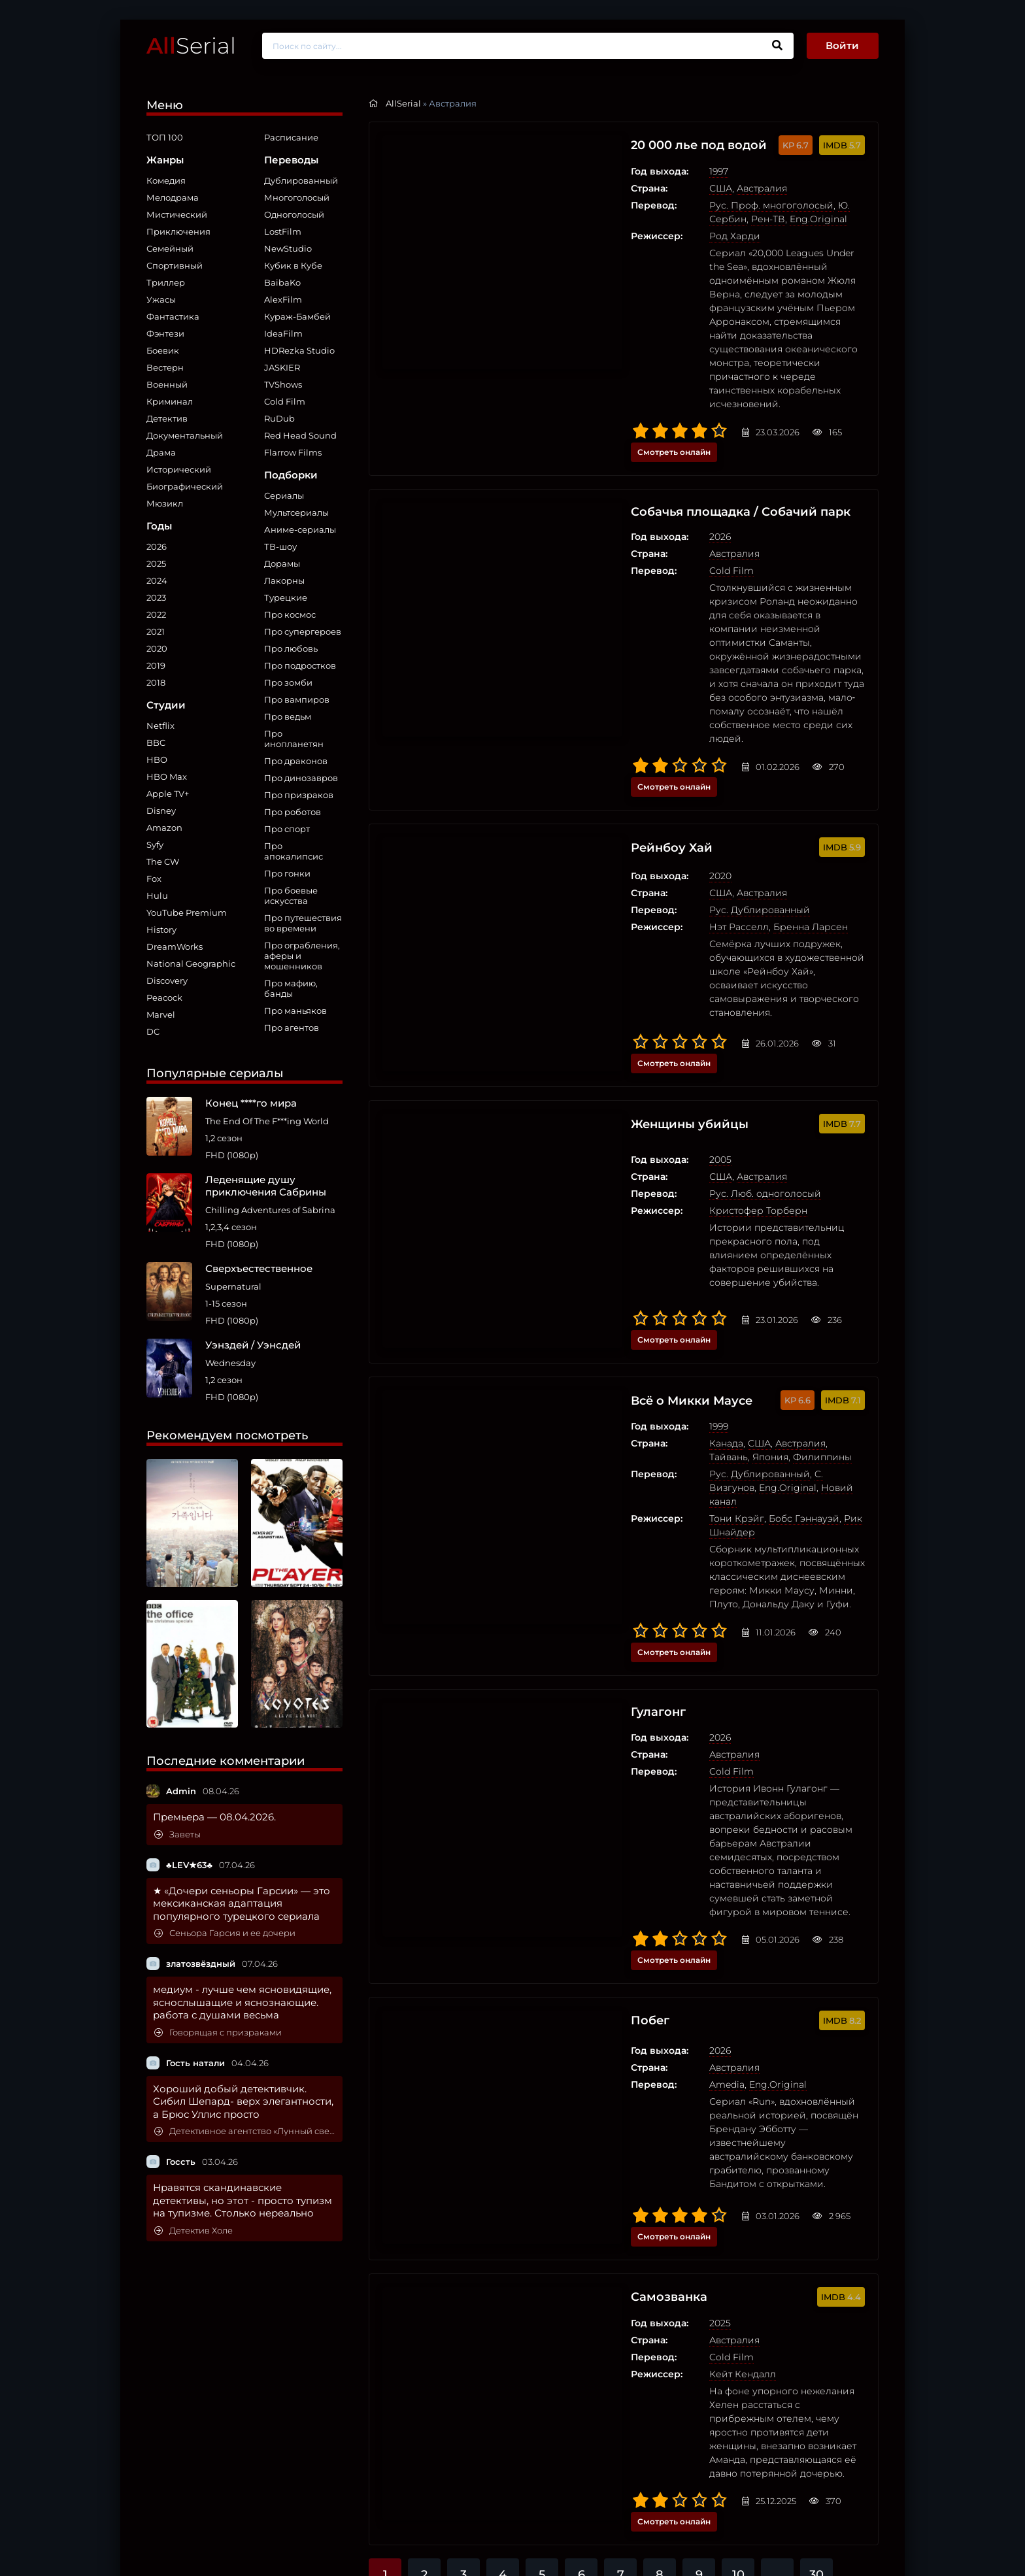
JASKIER (282, 367)
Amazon (164, 827)
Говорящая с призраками (218, 2032)
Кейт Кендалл (618, 1809)
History (161, 929)
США (596, 188)
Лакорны (284, 580)
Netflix (160, 725)
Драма (161, 452)
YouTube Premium (186, 912)
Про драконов (296, 761)
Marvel (160, 1014)
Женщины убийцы (572, 869)
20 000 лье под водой (583, 145)
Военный (167, 384)
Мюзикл (164, 503)
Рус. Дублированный (635, 719)
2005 (596, 895)
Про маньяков (295, 1010)
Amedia (602, 1585)
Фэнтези (165, 333)
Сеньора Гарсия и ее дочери (224, 1933)
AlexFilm (283, 299)
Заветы (177, 1834)
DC (153, 1031)
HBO (156, 759)
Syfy (154, 844)
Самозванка (548, 1732)
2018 (155, 682)
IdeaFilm (283, 333)
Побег (528, 1525)
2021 (155, 631)
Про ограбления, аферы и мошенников (302, 955)
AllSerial (403, 103)
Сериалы (284, 495)
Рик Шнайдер (753, 1171)
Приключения (178, 231)
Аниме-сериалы (300, 529)
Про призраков (298, 795)
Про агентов (291, 1027)
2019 (155, 665)
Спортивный (174, 265)
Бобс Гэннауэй (680, 1171)
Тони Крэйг (612, 1171)
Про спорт (287, 829)
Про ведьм (287, 716)
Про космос (290, 614)
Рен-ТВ (787, 205)
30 (816, 1949)
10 (738, 1949)
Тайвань (725, 1123)
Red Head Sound (300, 435)
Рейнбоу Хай (552, 659)
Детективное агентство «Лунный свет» (245, 2131)
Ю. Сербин (739, 205)
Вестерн (165, 367)
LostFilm (282, 231)
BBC (155, 742)
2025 (156, 563)
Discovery (167, 980)
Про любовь (291, 648)
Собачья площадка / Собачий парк (628, 410)
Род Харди (610, 236)
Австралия (638, 188)
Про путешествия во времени (303, 922)
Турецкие (285, 597)
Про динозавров (301, 778)
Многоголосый (296, 197)
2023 (156, 597)
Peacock (164, 997)
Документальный (184, 435)
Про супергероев (302, 631)
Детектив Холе (193, 2230)
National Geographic (190, 963)
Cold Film (284, 401)
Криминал (169, 401)
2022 (156, 614)
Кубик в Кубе (293, 265)
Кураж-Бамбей (297, 316)
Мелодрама (172, 197)
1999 (594, 1106)
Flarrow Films (293, 452)
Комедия (166, 180)
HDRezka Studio (299, 350)
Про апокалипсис (293, 851)
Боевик (162, 350)
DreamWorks (174, 946)
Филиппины (819, 1123)
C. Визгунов (718, 1140)
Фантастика (172, 316)
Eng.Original (614, 219)
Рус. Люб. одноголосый (641, 929)
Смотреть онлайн (821, 349)
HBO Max (166, 776)
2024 (156, 580)
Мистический (176, 214)
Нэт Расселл (615, 736)
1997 (594, 171)
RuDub (279, 418)
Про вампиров (296, 699)
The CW (162, 861)
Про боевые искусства (291, 895)
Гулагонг (537, 1304)
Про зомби (288, 682)
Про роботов (292, 812)
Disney (161, 810)
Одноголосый (294, 214)
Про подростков (300, 665)
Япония (767, 1123)
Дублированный (301, 180)
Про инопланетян (294, 738)
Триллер (165, 282)
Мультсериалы (296, 512)
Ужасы (161, 299)
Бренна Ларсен (686, 736)
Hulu (157, 895)
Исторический (178, 469)
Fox (153, 878)
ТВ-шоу (280, 546)
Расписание (291, 137)
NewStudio (288, 248)
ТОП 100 (164, 137)
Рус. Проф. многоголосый (647, 205)
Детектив (167, 418)
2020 (156, 648)
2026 (156, 546)
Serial (191, 45)
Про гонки (287, 873)
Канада (602, 1123)
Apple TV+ (167, 793)
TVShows (283, 384)
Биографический (184, 486)
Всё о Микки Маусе (575, 1080)
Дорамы (282, 563)
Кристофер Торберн (634, 946)
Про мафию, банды (291, 988)
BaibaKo (282, 282)
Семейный (169, 248)
